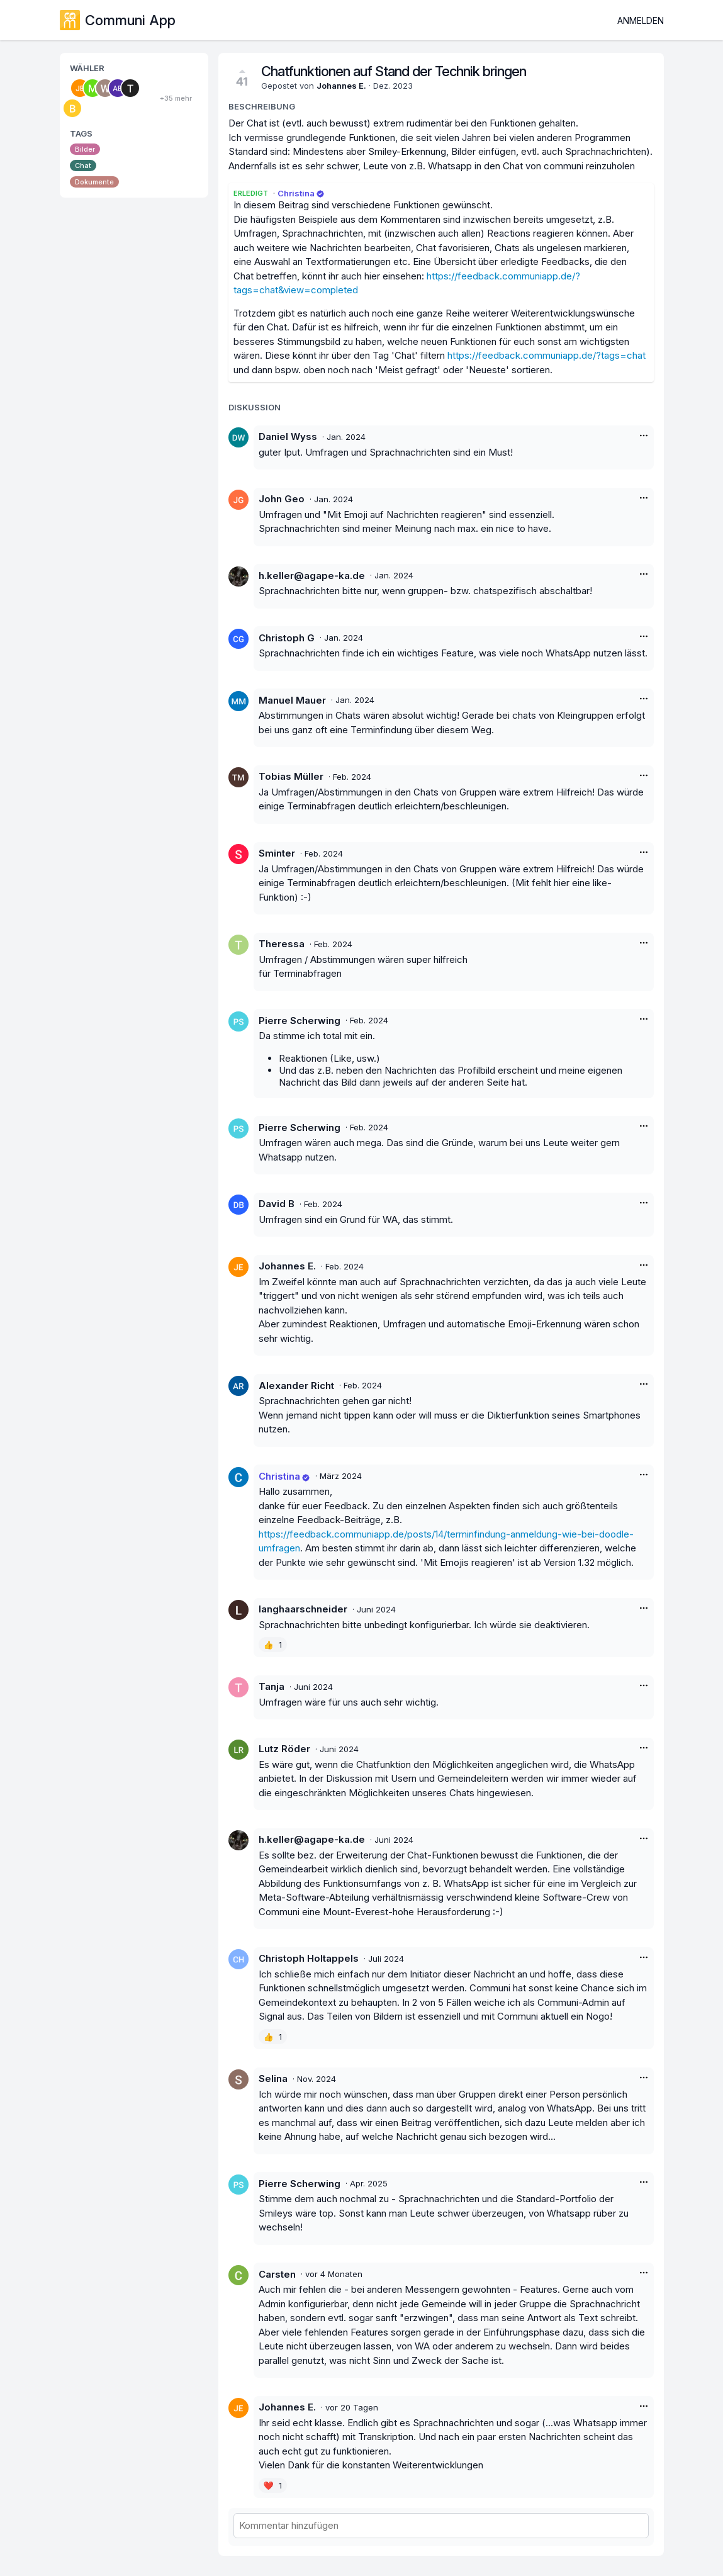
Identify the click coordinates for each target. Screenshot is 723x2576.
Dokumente (94, 181)
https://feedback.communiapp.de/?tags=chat (546, 355)
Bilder (85, 149)
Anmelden (640, 20)
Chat (83, 165)
